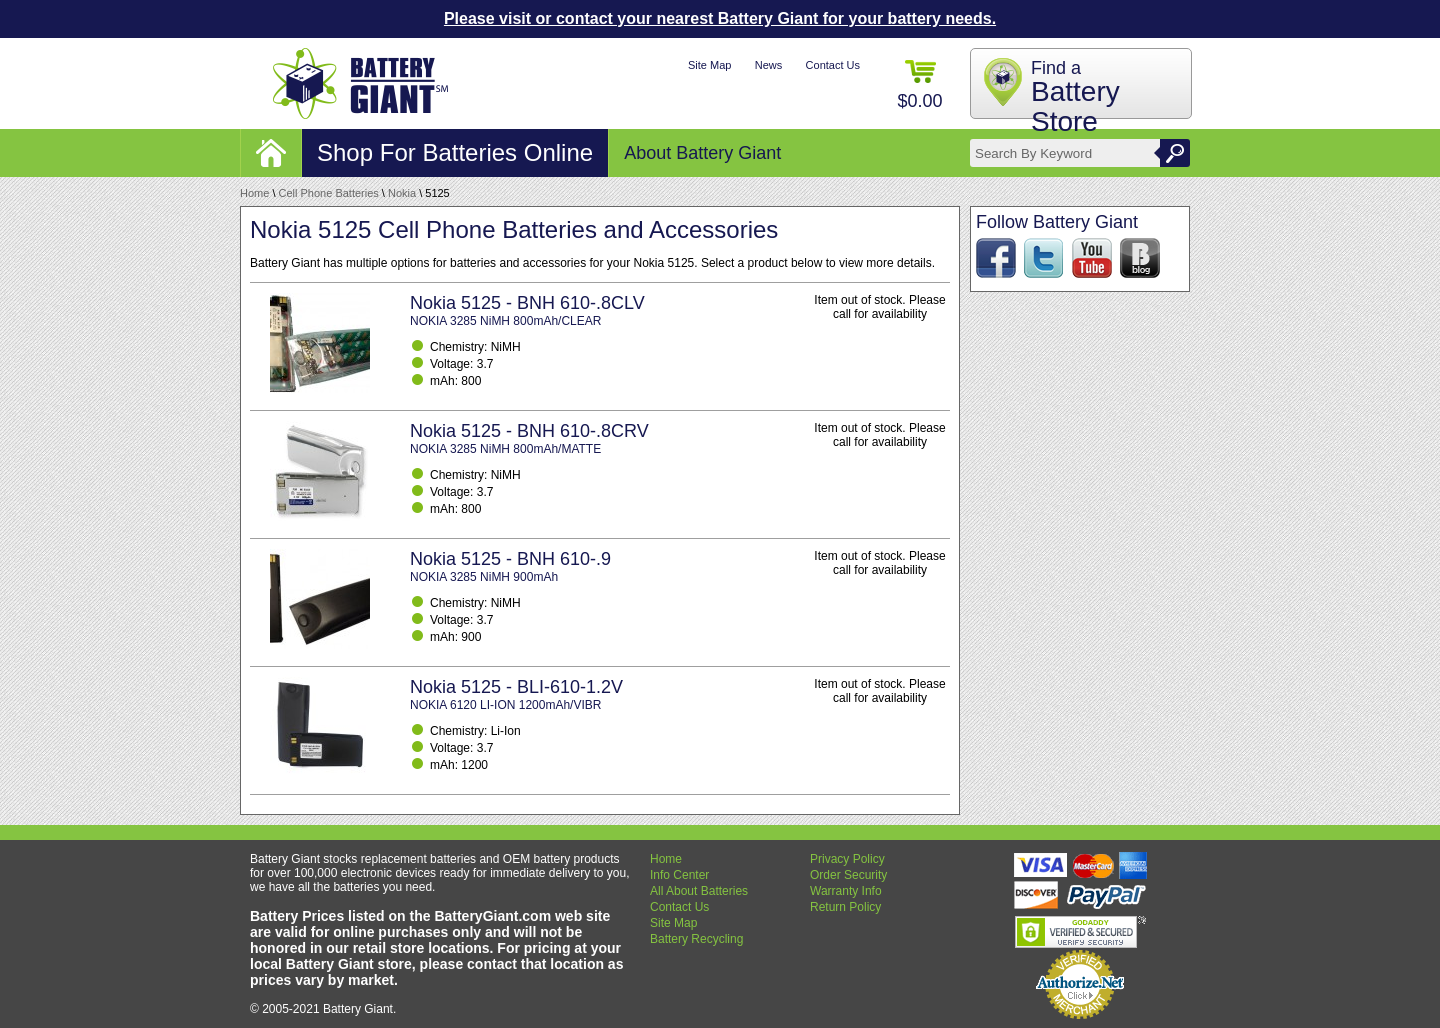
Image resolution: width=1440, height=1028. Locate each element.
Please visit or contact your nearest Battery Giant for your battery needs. (720, 18)
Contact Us (833, 65)
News (769, 65)
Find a (1075, 97)
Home (254, 193)
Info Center (679, 875)
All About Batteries (699, 891)
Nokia (402, 193)
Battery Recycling (696, 939)
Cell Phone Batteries (329, 193)
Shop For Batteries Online (455, 152)
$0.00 (919, 85)
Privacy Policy (847, 859)
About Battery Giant (702, 153)
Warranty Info (846, 891)
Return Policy (845, 907)
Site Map (709, 65)
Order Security (848, 875)
